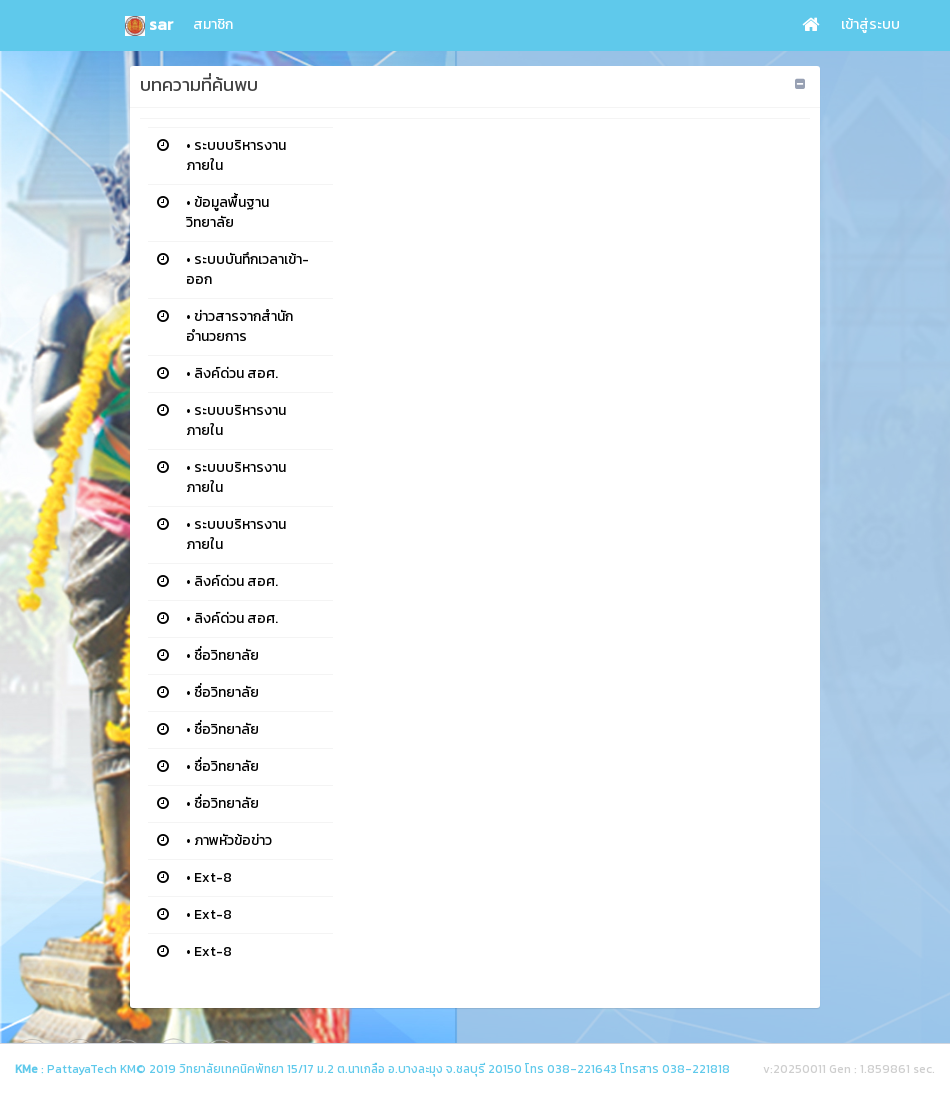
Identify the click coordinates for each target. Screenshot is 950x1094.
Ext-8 (213, 877)
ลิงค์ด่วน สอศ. (236, 373)
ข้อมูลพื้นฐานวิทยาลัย (227, 212)
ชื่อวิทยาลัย (226, 655)
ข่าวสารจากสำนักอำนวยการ (239, 326)
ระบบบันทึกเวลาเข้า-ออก (247, 269)
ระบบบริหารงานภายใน (236, 155)
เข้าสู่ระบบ (870, 24)
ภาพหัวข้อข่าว (233, 840)
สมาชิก (213, 24)
